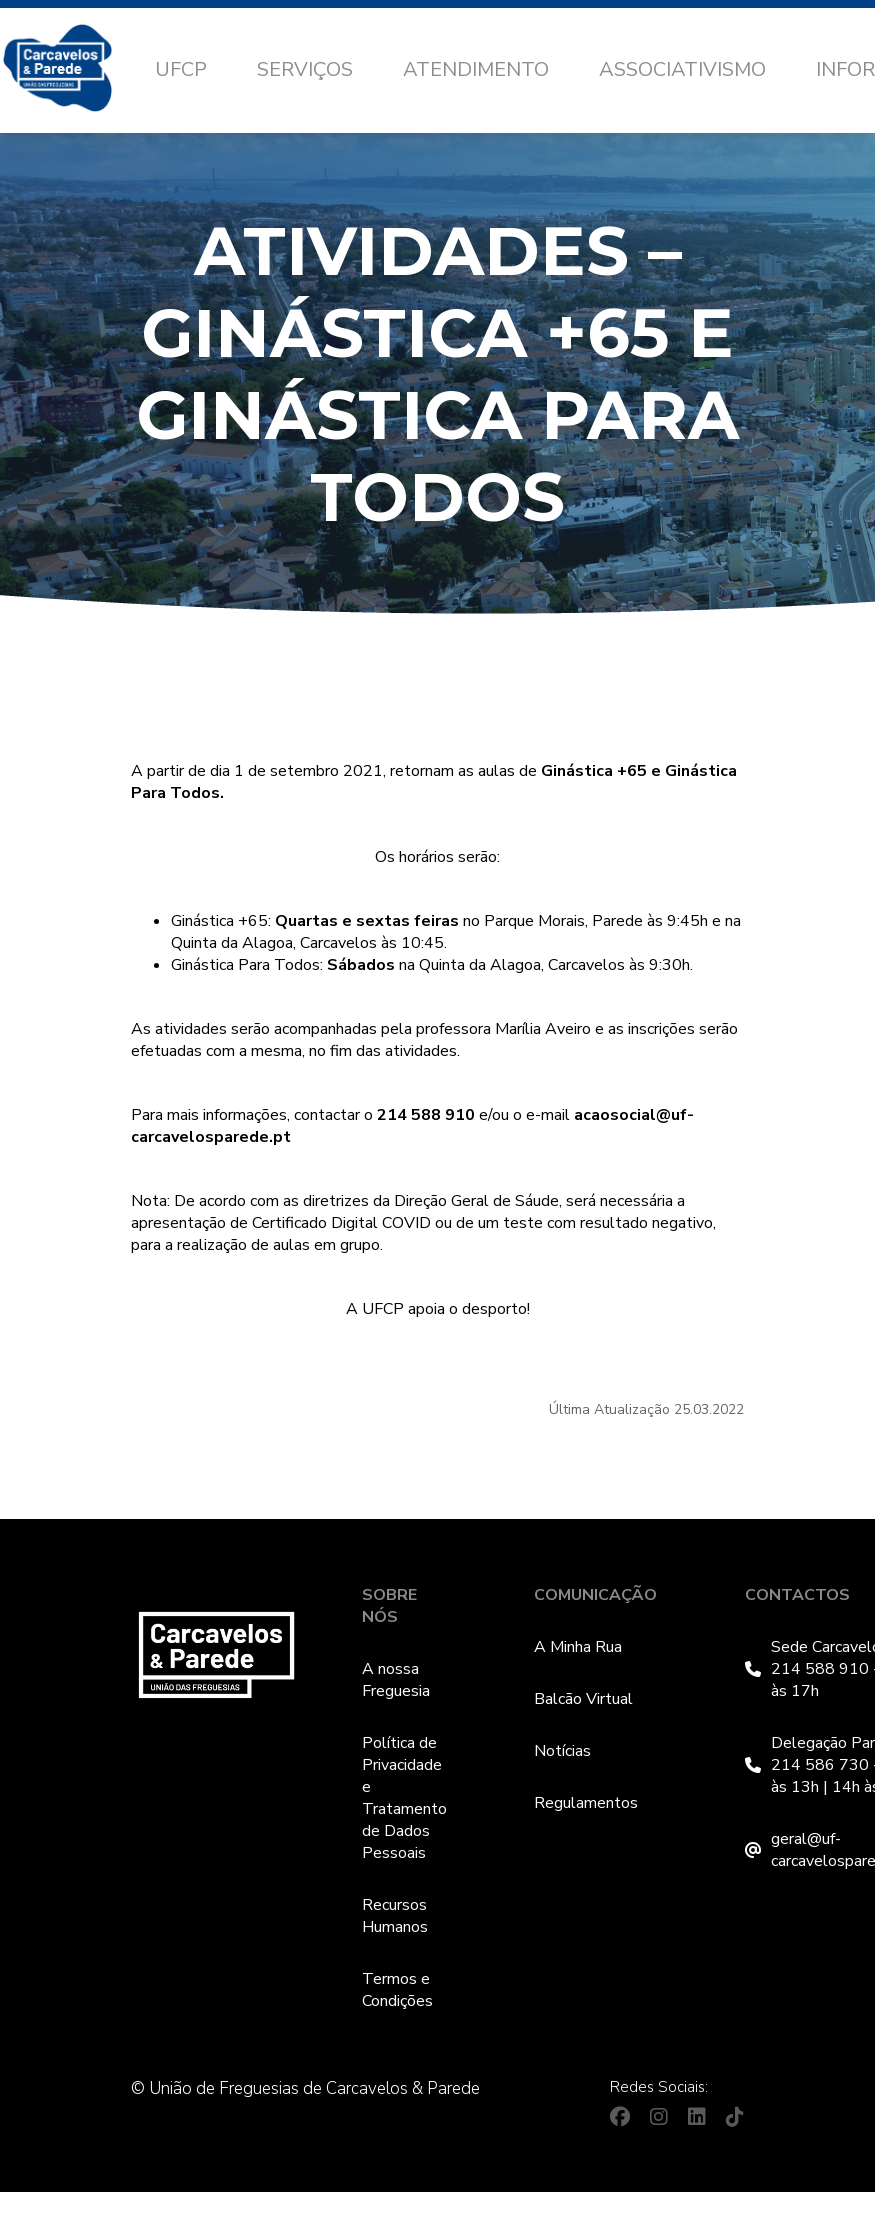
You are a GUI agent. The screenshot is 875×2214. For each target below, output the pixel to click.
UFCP (181, 69)
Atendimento (476, 69)
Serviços (305, 69)
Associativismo (682, 69)
